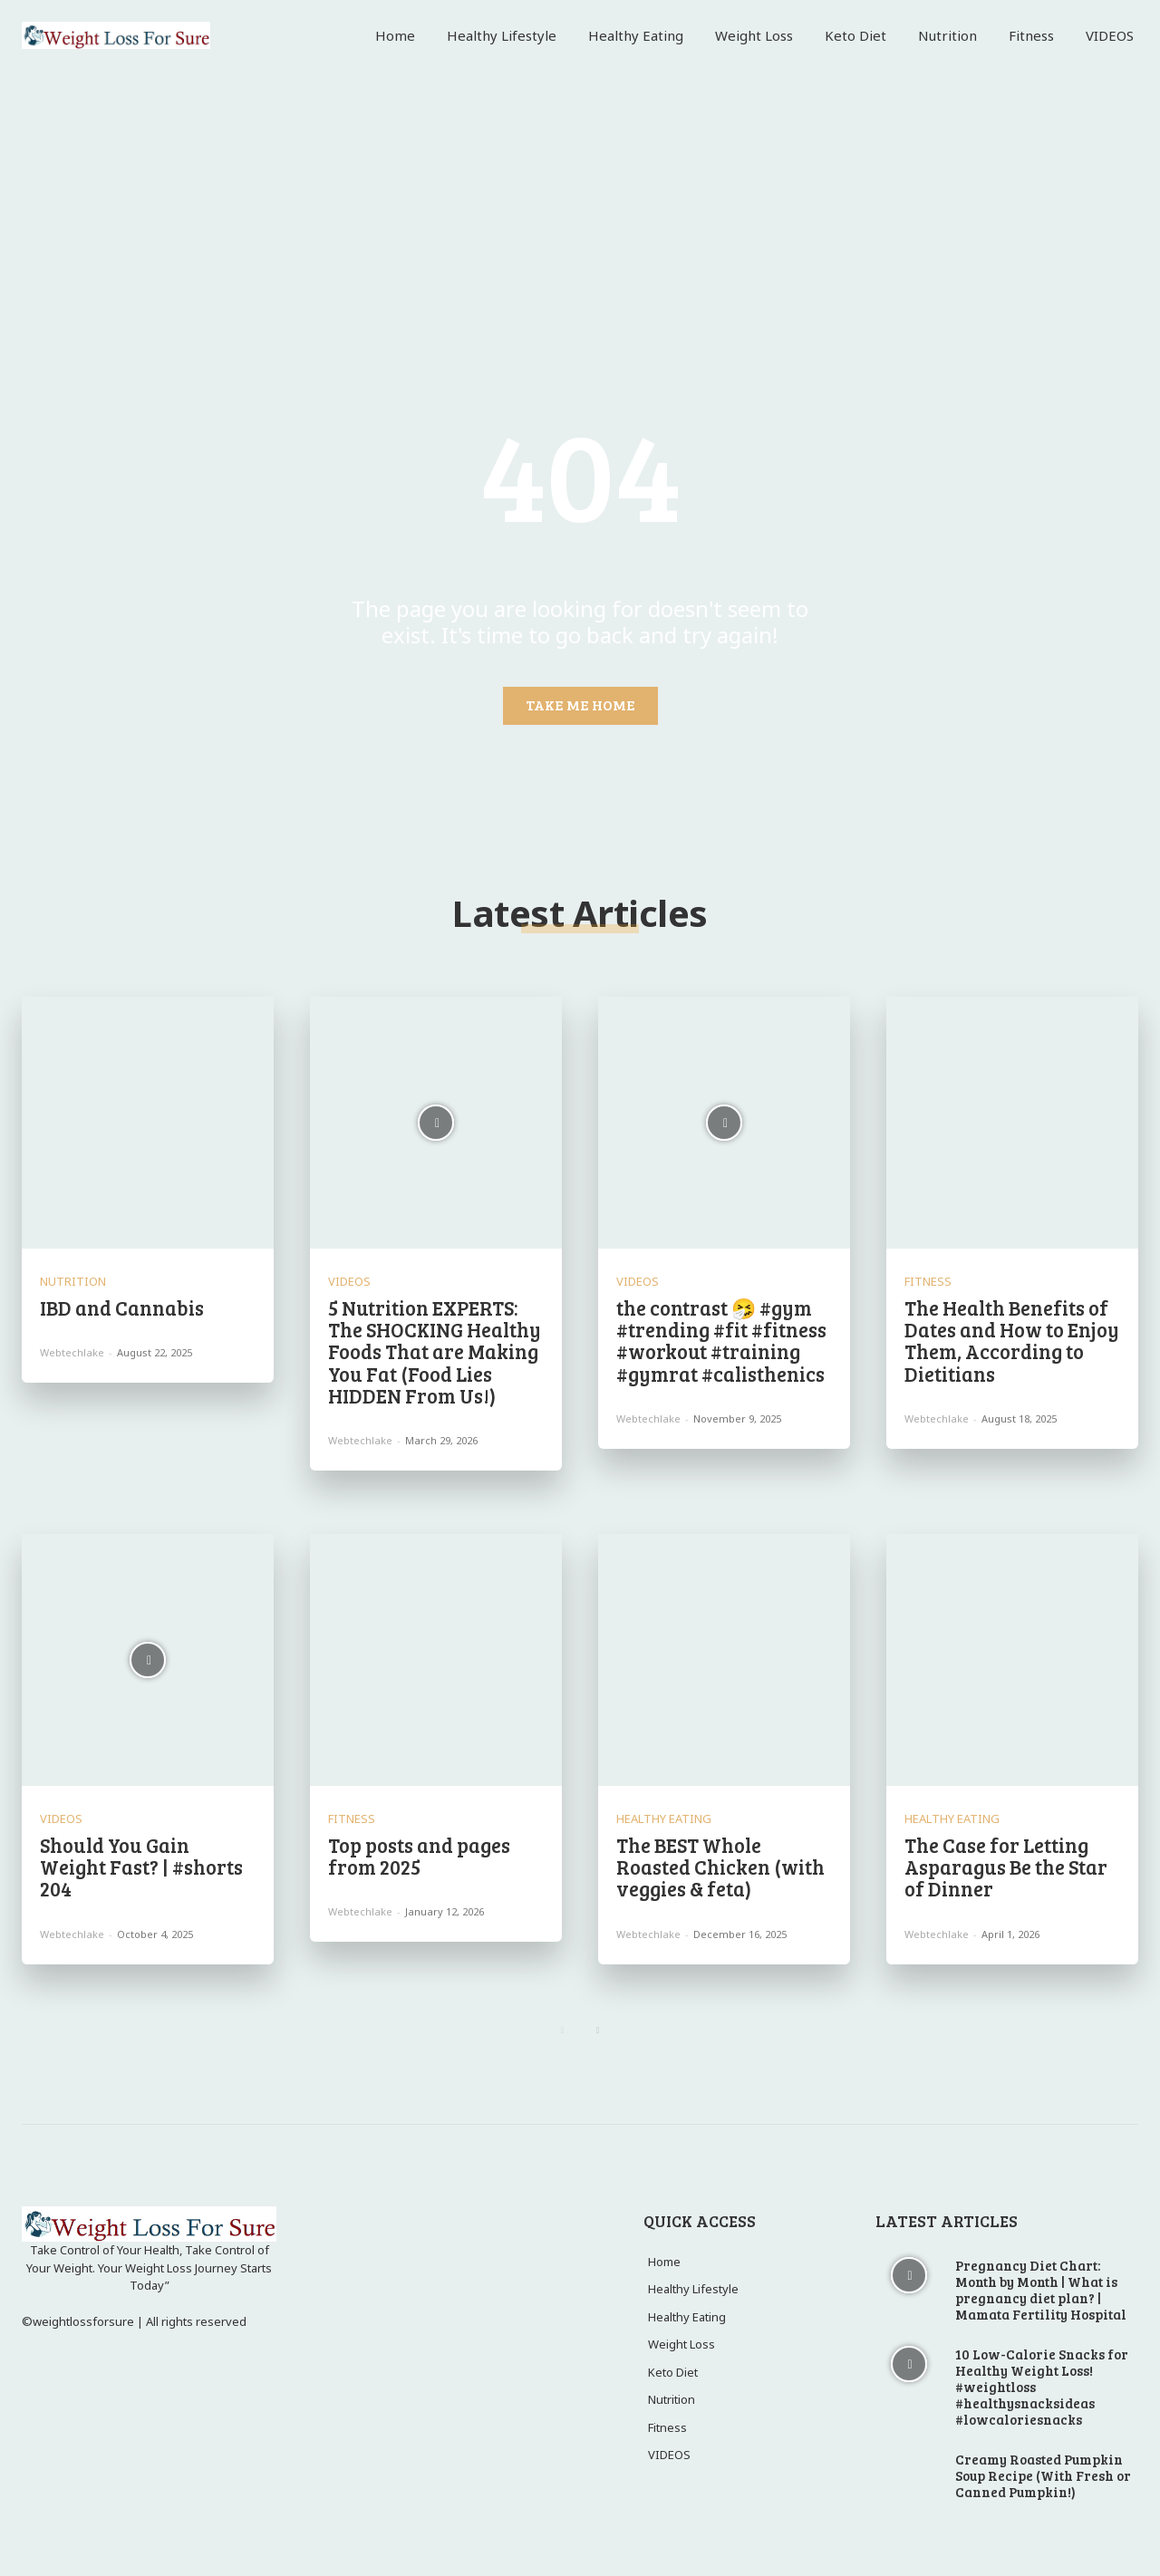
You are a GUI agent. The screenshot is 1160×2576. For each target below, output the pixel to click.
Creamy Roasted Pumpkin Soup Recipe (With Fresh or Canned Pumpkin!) (1043, 2475)
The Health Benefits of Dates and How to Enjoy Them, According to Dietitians (1011, 1340)
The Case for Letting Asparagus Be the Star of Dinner (1005, 1866)
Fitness (928, 1282)
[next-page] (597, 2030)
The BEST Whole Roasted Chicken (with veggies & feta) (720, 1866)
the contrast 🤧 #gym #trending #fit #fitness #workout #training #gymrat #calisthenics (721, 1340)
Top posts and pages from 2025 (419, 1855)
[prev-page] (562, 2030)
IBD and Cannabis (124, 1307)
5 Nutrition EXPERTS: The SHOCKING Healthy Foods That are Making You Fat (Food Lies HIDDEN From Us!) (434, 1351)
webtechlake (72, 1352)
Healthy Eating (663, 1819)
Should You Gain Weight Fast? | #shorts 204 (141, 1866)
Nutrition (73, 1282)
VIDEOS (349, 1282)
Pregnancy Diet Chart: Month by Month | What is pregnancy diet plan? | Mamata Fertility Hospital (1040, 2289)
